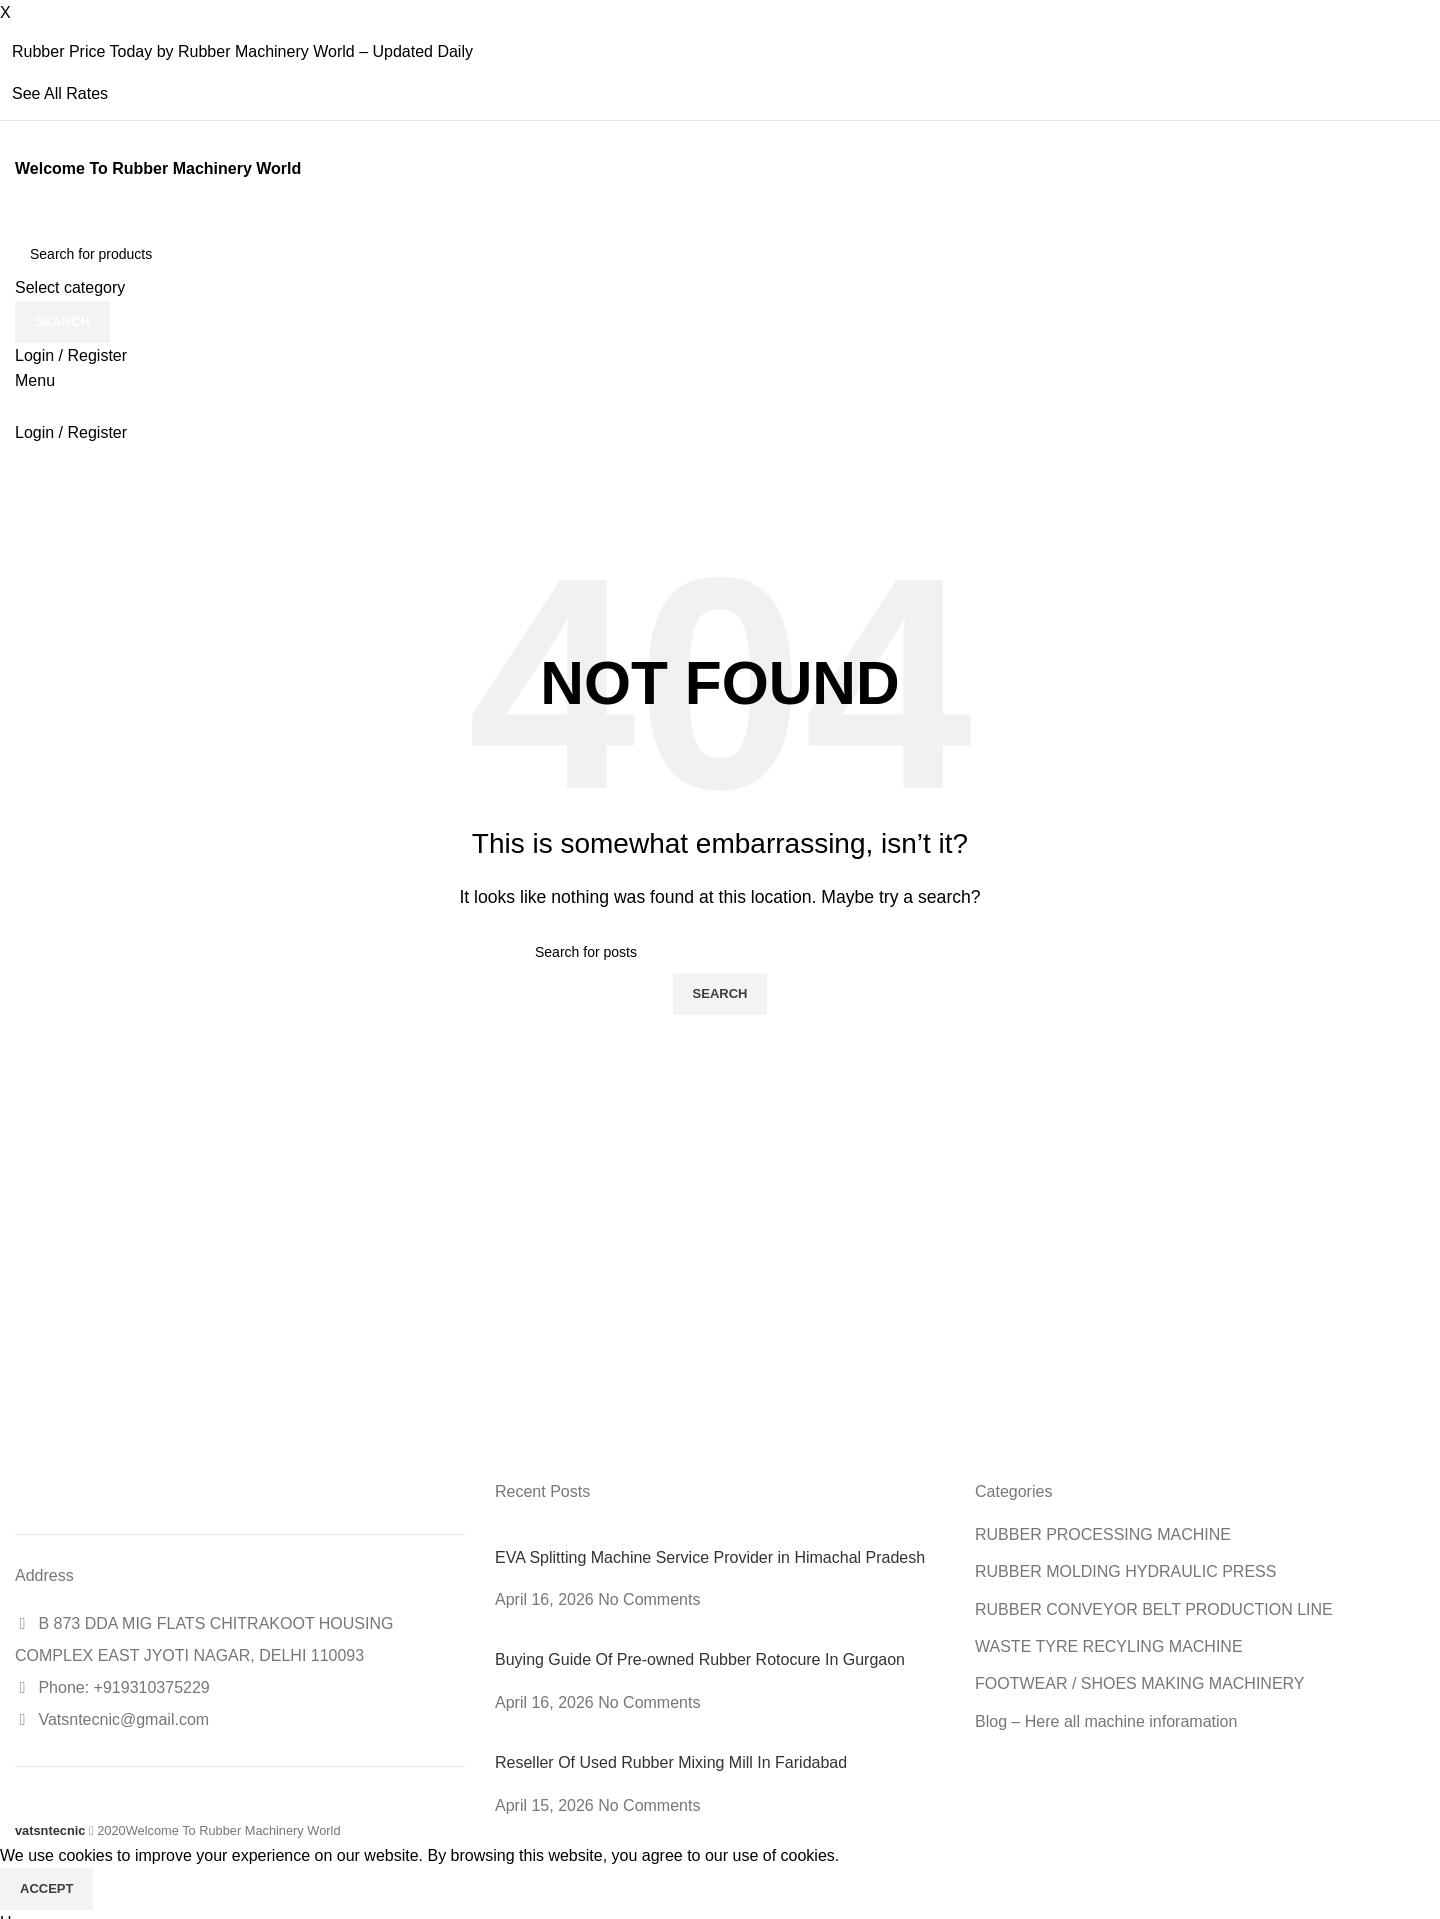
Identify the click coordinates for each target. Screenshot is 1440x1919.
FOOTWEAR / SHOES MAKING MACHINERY (1140, 1683)
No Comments (649, 1599)
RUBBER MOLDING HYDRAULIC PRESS (1125, 1571)
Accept (46, 1888)
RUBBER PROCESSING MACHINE (1103, 1534)
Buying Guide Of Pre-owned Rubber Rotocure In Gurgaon (700, 1659)
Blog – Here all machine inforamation (1106, 1721)
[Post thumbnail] (611, 1534)
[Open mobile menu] (35, 380)
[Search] (720, 254)
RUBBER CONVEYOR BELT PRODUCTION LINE (1154, 1609)
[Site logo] (17, 220)
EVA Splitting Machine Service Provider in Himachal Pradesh (710, 1557)
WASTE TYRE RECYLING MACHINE (1109, 1646)
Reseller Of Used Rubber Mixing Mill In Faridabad (671, 1762)
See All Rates (60, 93)
